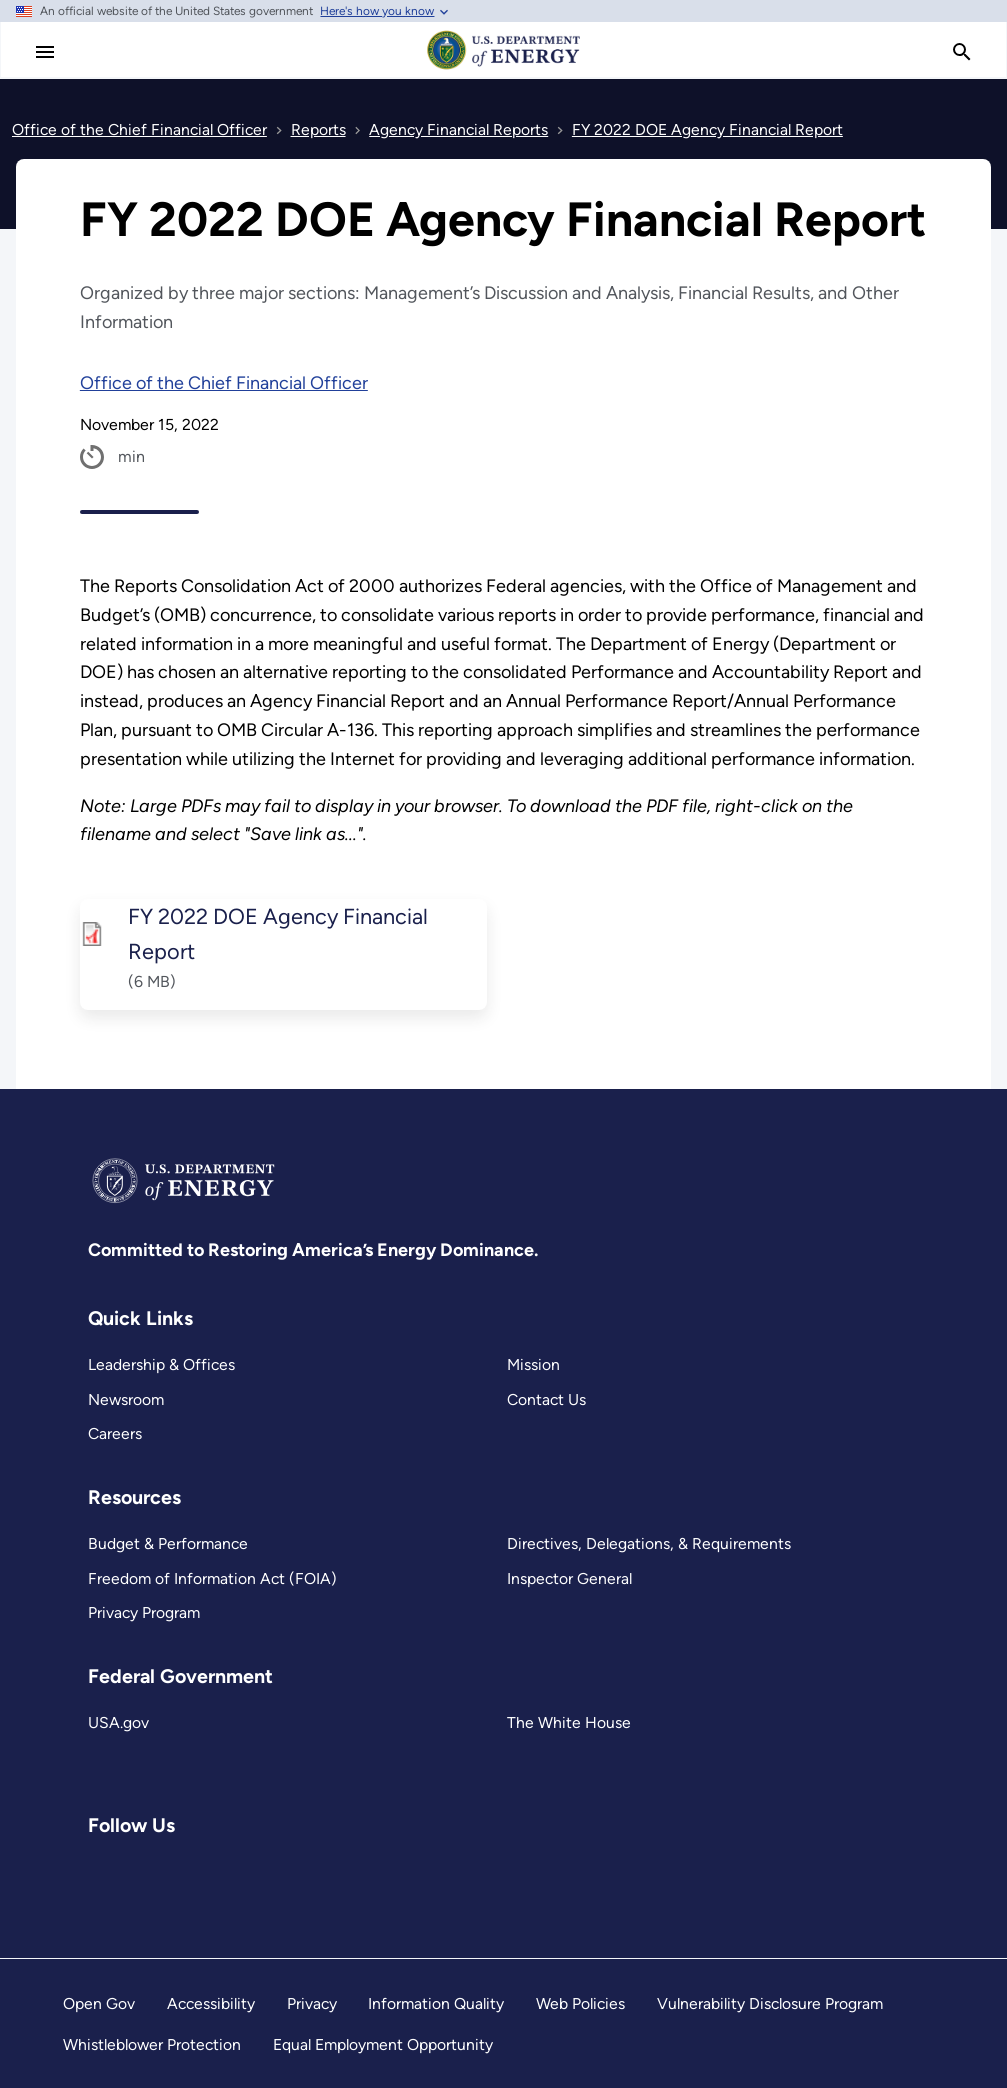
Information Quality (436, 2003)
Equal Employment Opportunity (383, 2044)
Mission (533, 1364)
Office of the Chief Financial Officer (224, 383)
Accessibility (211, 2003)
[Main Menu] (45, 52)
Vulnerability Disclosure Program (770, 2003)
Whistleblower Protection (152, 2044)
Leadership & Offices (161, 1364)
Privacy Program (144, 1612)
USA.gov (118, 1722)
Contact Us (546, 1399)
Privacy (312, 2003)
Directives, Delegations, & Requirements (649, 1543)
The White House (569, 1722)
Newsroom (126, 1399)
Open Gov (99, 2003)
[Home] (504, 68)
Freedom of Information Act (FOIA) (212, 1578)
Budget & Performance (168, 1543)
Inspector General (569, 1578)
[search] (962, 52)
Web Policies (580, 2003)
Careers (115, 1433)
